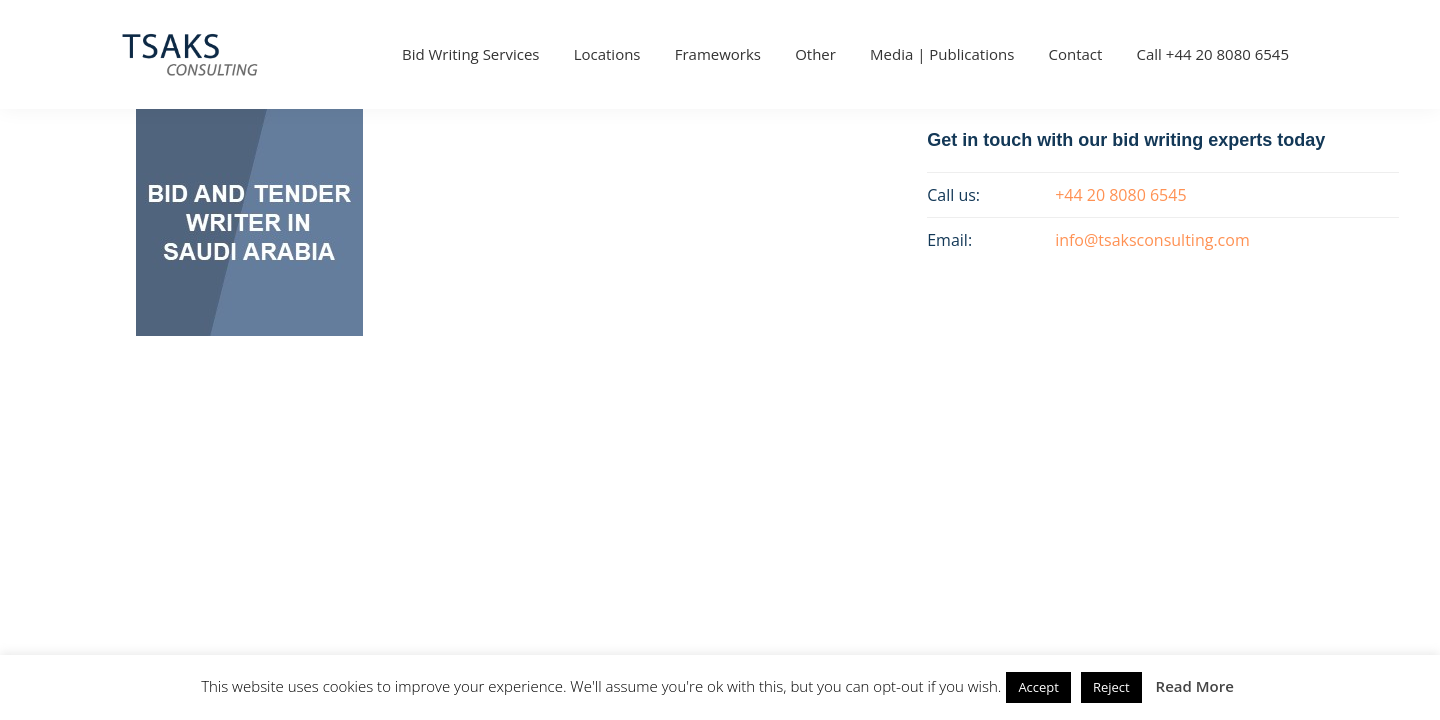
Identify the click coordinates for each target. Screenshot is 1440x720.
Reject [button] (1111, 687)
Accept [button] (1038, 687)
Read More (1195, 686)
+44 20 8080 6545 (1120, 195)
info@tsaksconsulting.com (1152, 240)
